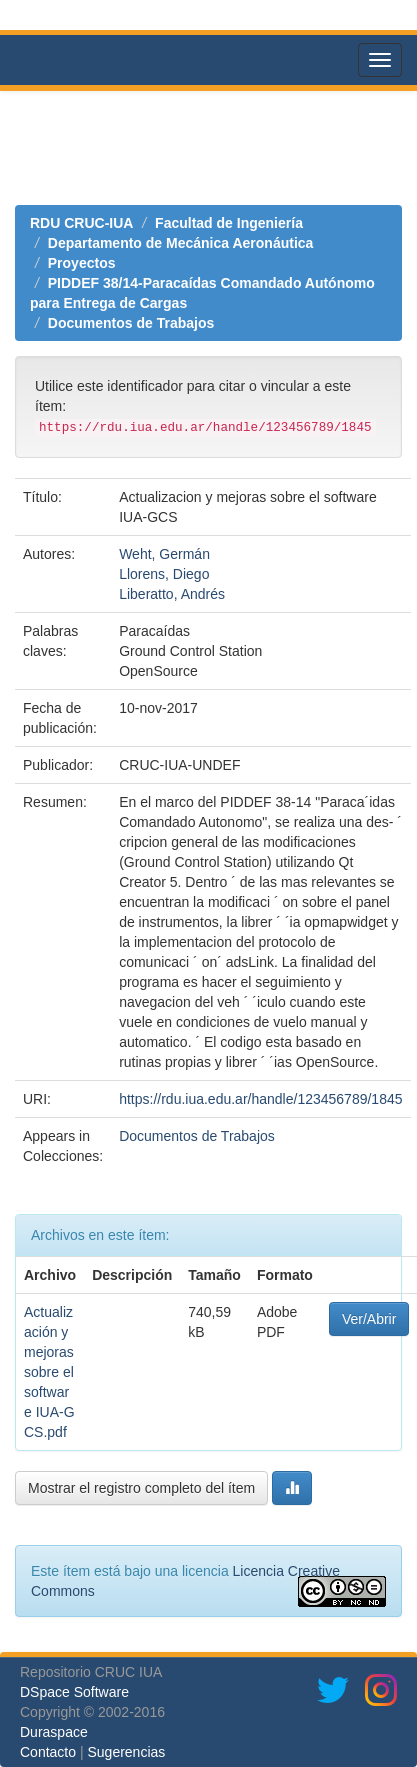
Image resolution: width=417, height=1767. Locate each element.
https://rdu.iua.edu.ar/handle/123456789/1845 (260, 1099)
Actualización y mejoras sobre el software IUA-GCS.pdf (49, 1372)
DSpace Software (74, 1692)
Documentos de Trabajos (131, 323)
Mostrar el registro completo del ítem (141, 1488)
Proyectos (82, 263)
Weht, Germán (164, 554)
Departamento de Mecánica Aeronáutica (181, 243)
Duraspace (54, 1732)
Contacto (48, 1752)
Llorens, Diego (164, 574)
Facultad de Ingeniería (229, 223)
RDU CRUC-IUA (81, 223)
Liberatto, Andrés (172, 594)
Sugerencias (126, 1752)
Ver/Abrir (369, 1319)
